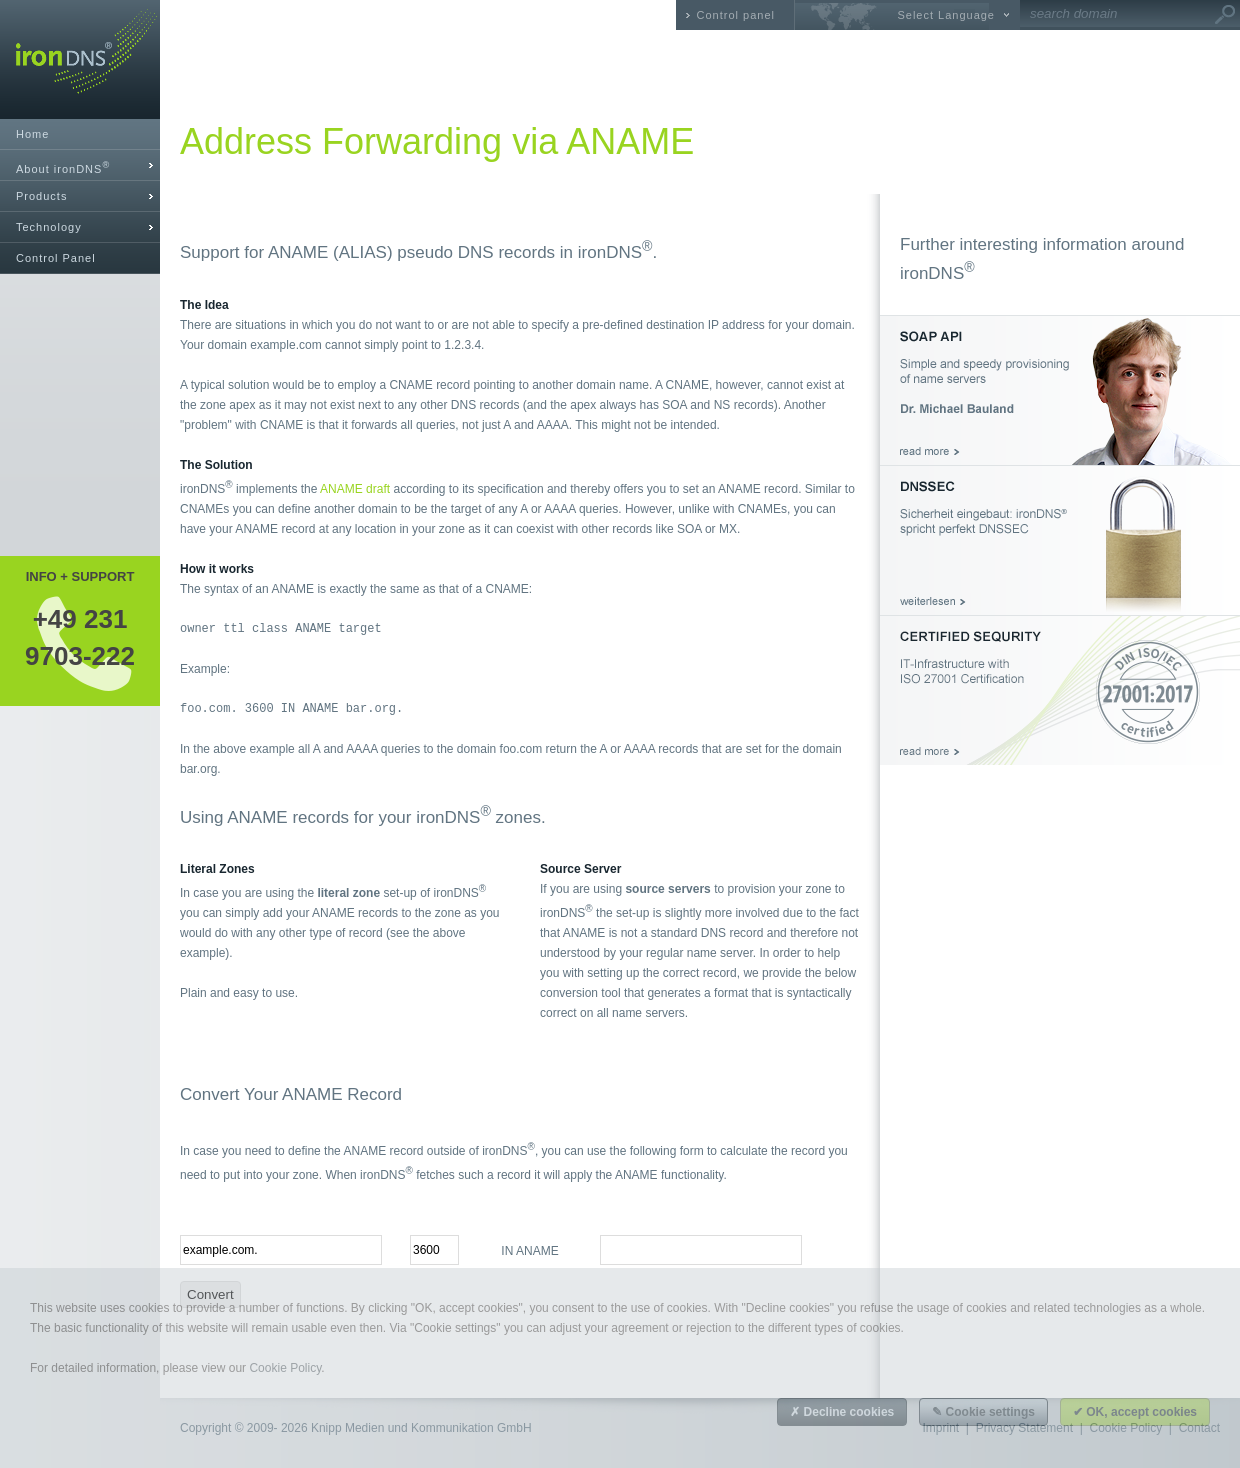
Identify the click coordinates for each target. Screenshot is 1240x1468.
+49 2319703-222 (80, 637)
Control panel (736, 15)
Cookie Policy (285, 1368)
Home (32, 134)
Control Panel (56, 258)
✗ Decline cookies (842, 1412)
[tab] (80, 165)
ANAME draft (355, 489)
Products (41, 196)
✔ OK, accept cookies (1135, 1412)
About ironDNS (63, 167)
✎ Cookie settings (983, 1412)
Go (1225, 15)
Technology (49, 227)
